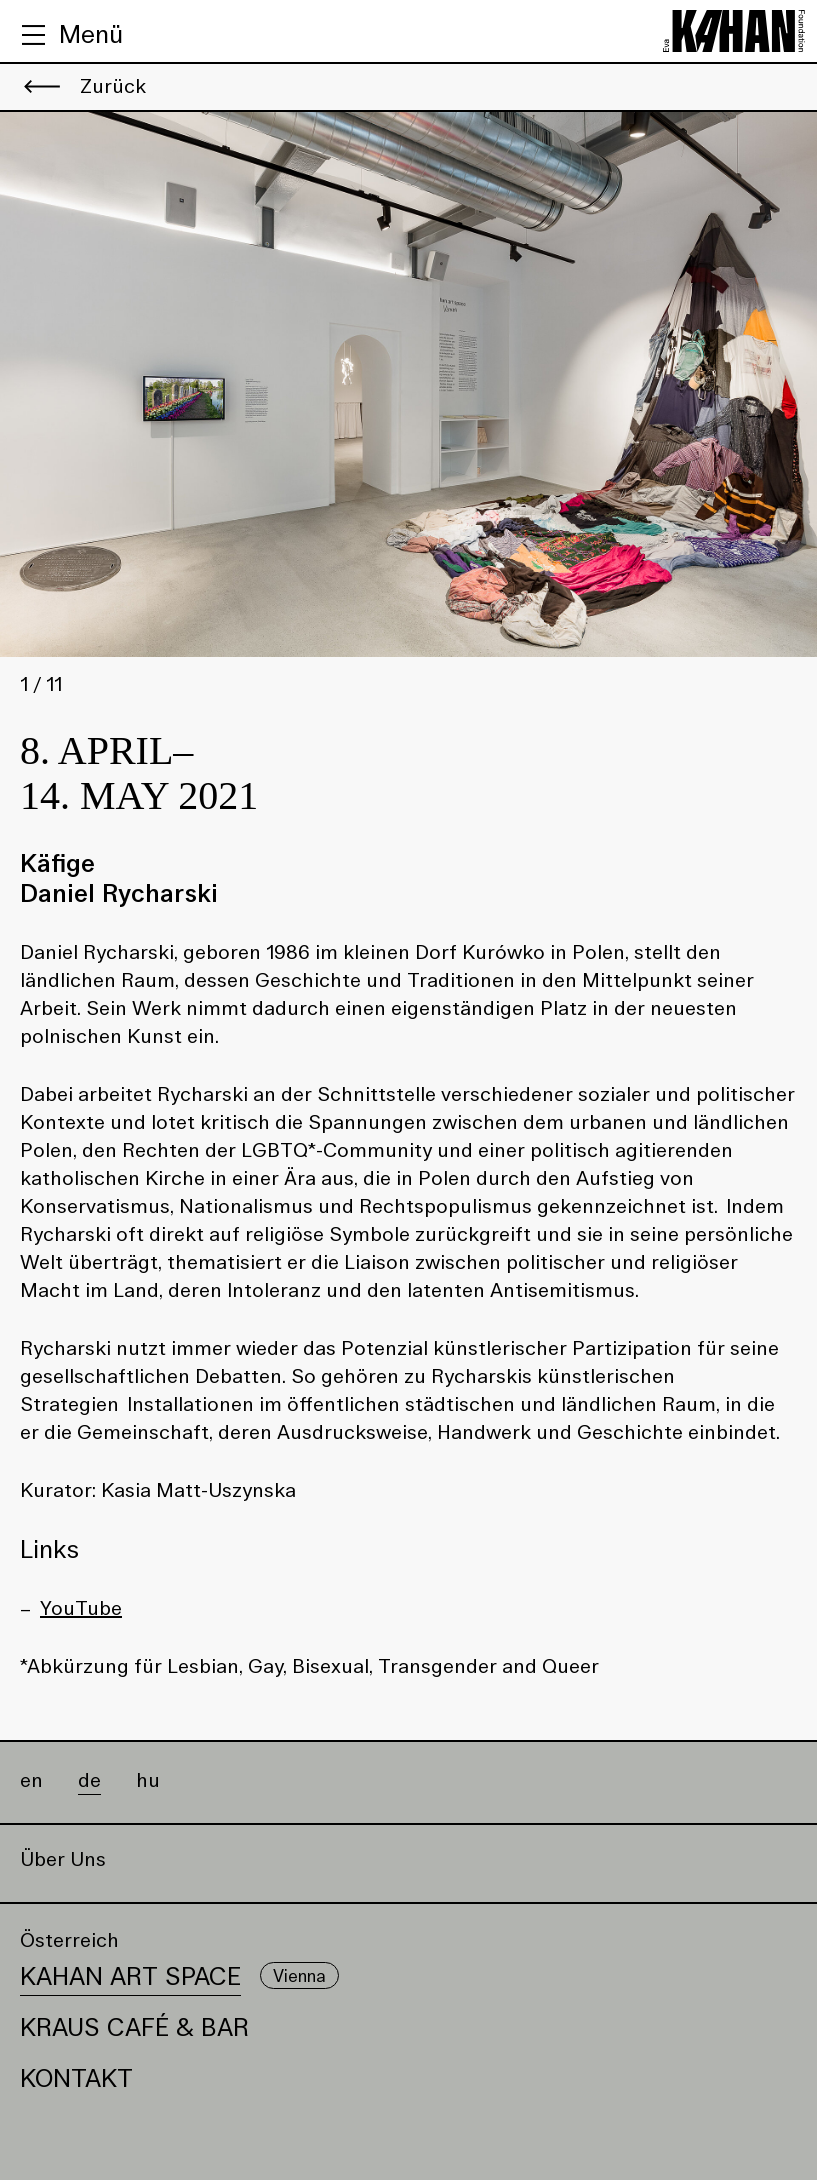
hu (148, 1781)
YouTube (81, 1607)
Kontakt (76, 2078)
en (31, 1781)
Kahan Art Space (130, 1976)
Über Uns (63, 1860)
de (89, 1781)
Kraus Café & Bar (134, 2027)
